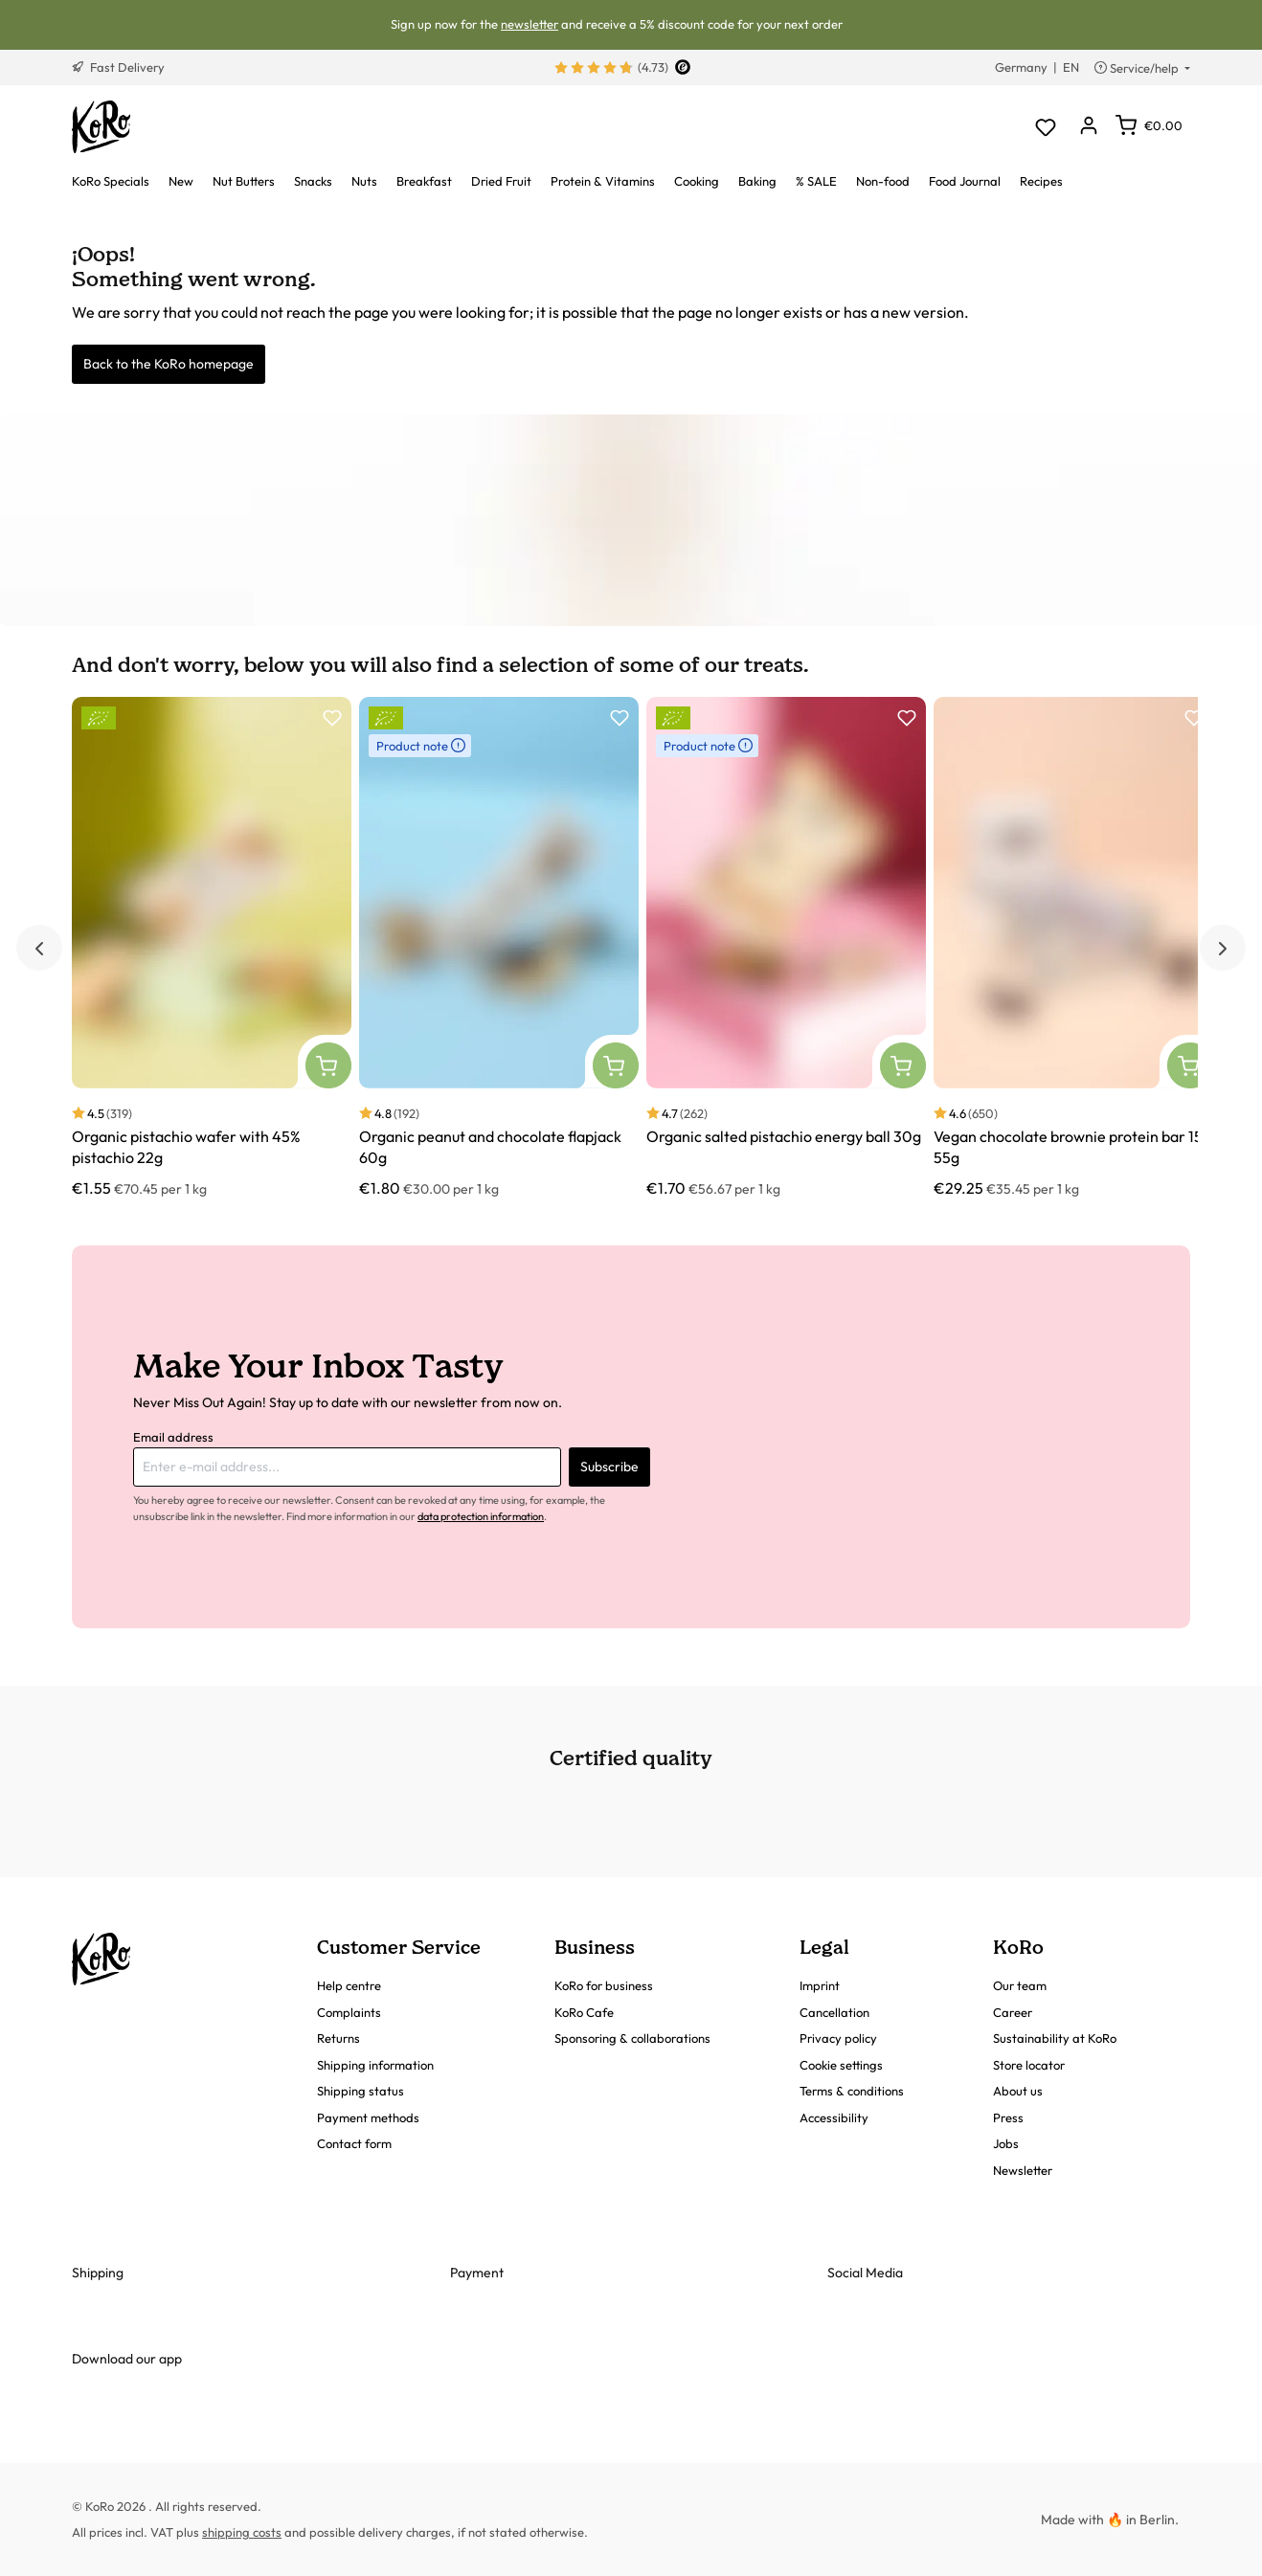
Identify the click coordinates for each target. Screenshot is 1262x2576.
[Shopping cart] (1149, 125)
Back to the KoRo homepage (168, 363)
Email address (173, 1437)
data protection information (480, 1516)
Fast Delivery (118, 67)
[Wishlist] (1045, 126)
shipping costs (242, 2532)
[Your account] (1088, 126)
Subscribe (609, 1466)
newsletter (529, 24)
